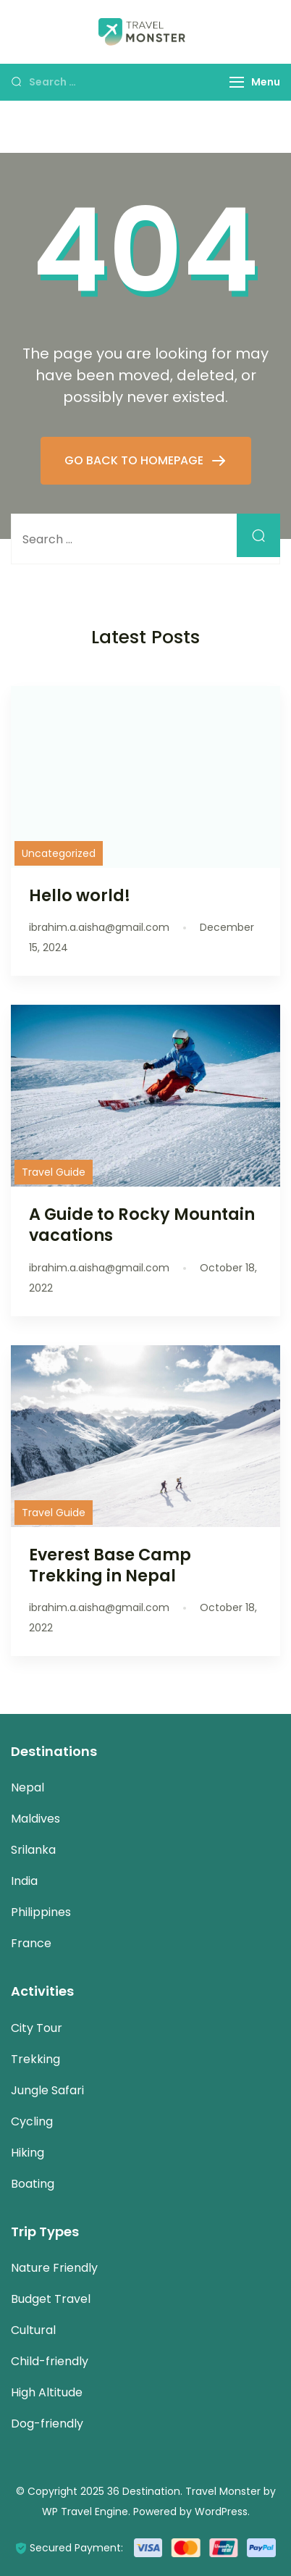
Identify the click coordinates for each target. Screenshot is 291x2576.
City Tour (36, 2028)
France (31, 1943)
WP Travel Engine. (86, 2511)
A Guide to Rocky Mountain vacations (142, 1225)
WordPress (221, 2511)
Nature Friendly (54, 2267)
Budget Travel (50, 2299)
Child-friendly (49, 2361)
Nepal (27, 1787)
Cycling (32, 2121)
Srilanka (33, 1849)
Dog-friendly (47, 2423)
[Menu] (236, 82)
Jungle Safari (47, 2090)
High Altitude (47, 2392)
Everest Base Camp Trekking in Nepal (110, 1565)
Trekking (35, 2059)
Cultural (33, 2330)
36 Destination (143, 2491)
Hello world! (79, 895)
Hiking (27, 2152)
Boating (32, 2183)
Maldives (35, 1818)
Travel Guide (53, 1172)
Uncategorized (59, 853)
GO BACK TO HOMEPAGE (135, 460)
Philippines (41, 1912)
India (24, 1881)
